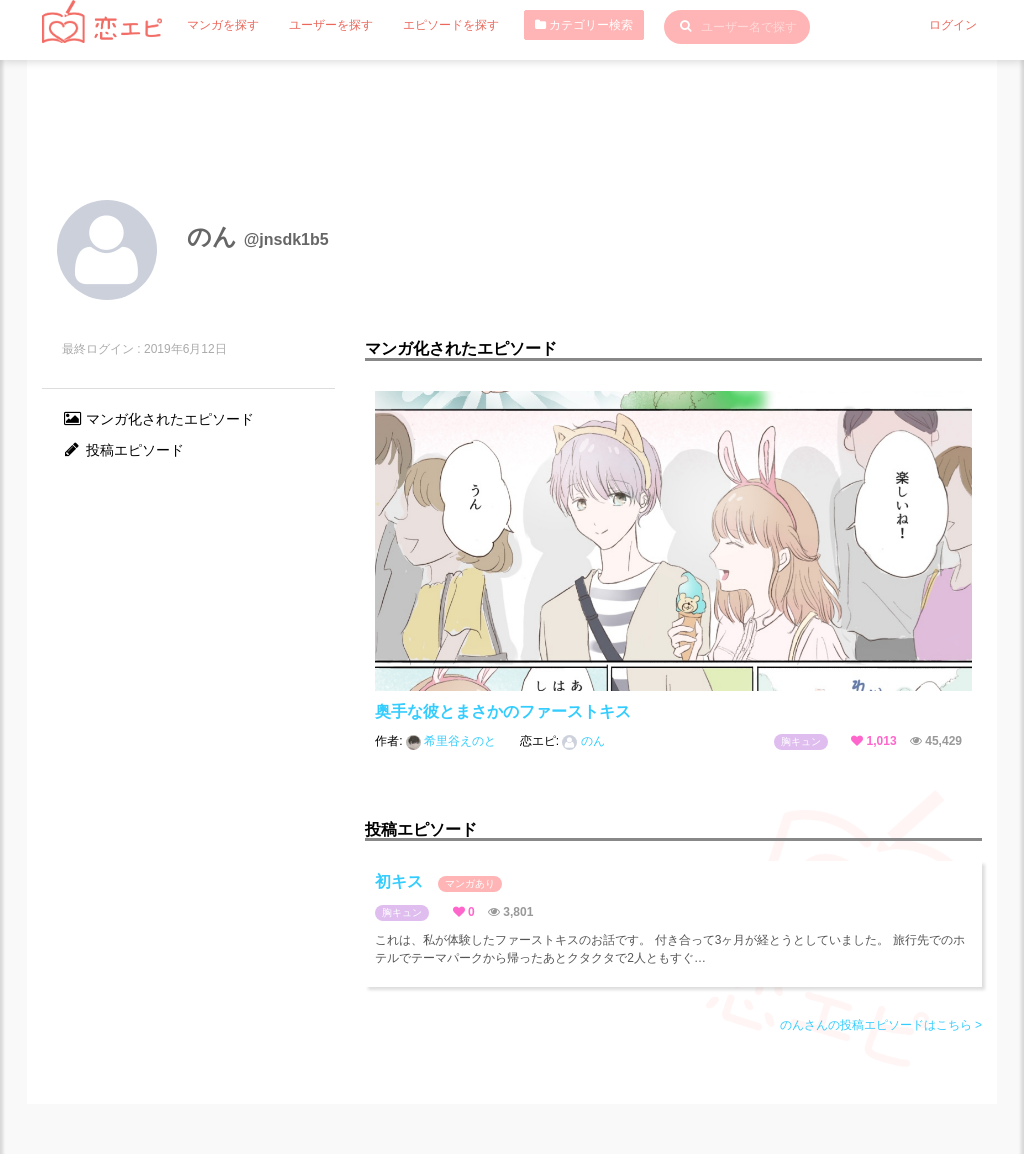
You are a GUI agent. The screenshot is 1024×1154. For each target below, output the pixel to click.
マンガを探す (223, 25)
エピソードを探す (451, 25)
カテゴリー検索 (584, 25)
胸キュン (801, 741)
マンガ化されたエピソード (158, 419)
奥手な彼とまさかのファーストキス (503, 711)
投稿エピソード (123, 450)
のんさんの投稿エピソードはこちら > (881, 1025)
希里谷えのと (453, 741)
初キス (438, 882)
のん (583, 741)
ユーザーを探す (331, 25)
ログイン (953, 25)
